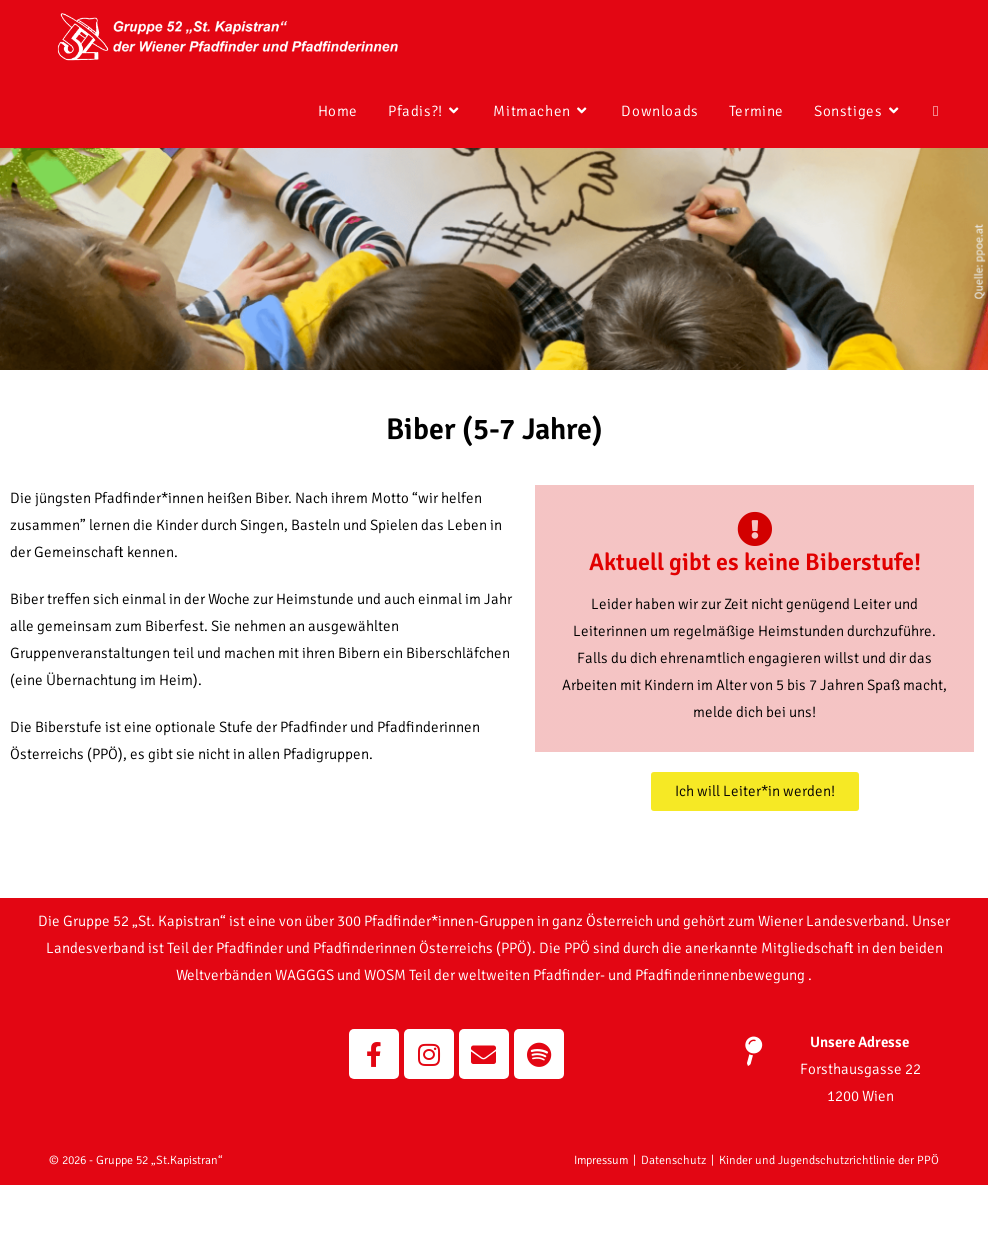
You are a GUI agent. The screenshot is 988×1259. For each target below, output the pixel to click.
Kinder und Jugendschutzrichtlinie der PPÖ (829, 1234)
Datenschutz (673, 1234)
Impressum (601, 1234)
